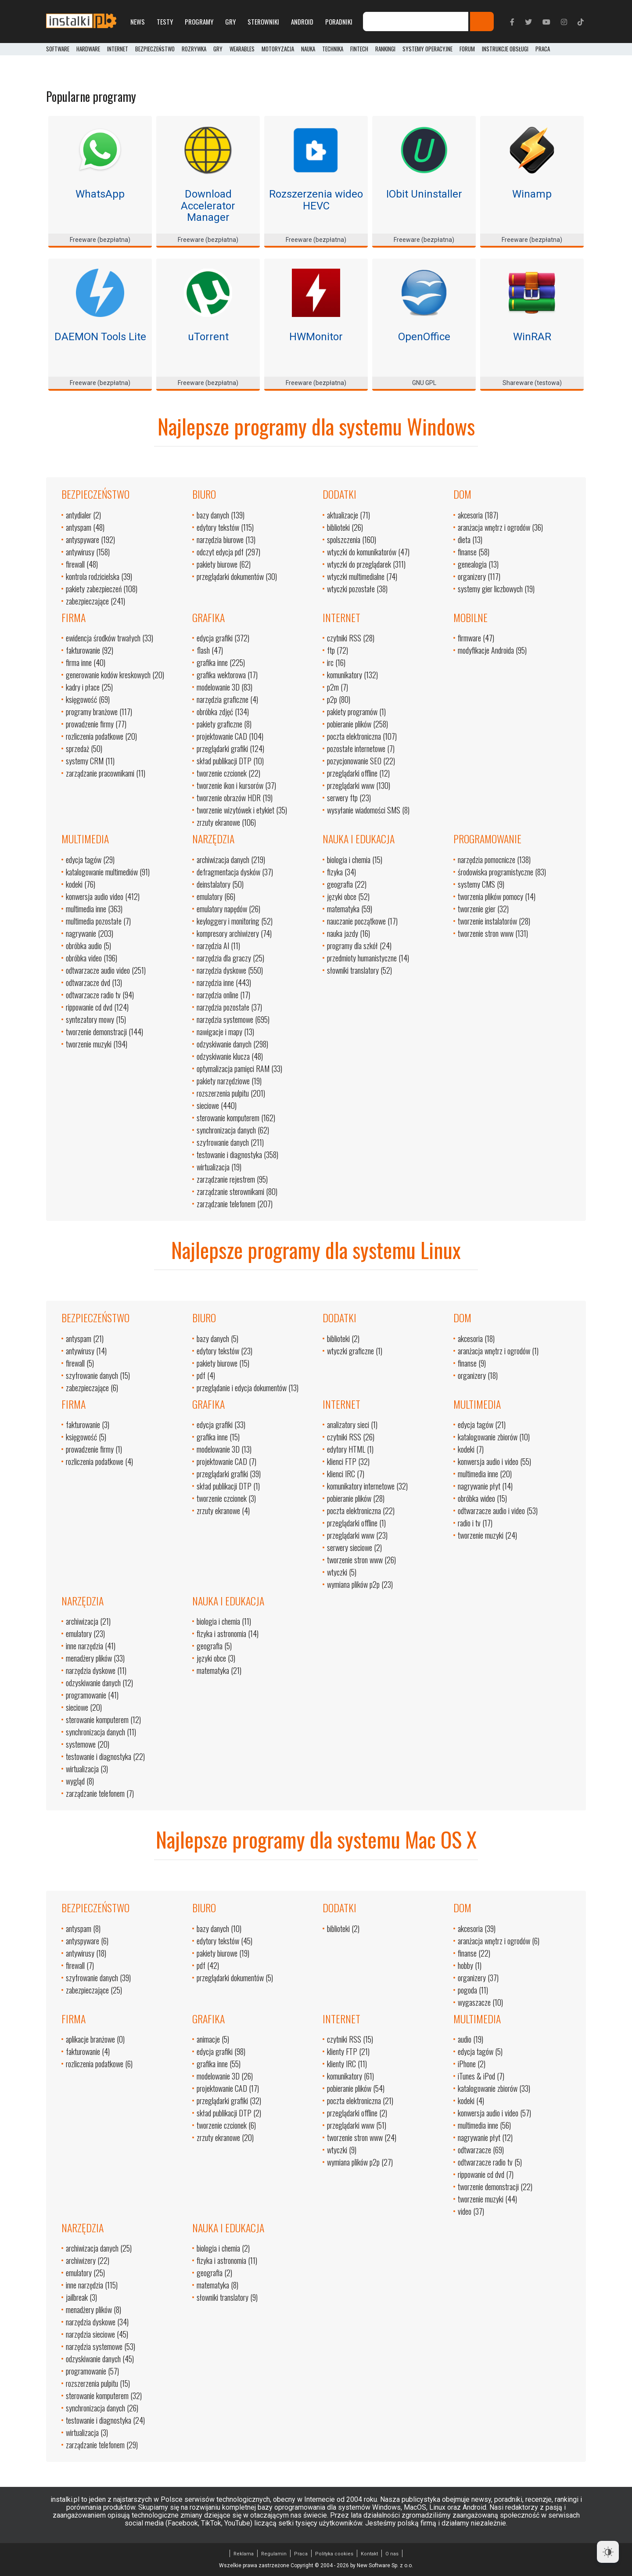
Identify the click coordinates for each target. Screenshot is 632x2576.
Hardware (88, 49)
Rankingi (385, 49)
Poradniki (338, 21)
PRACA (542, 49)
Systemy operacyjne (427, 49)
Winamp (532, 194)
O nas (392, 2554)
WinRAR (532, 337)
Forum (467, 49)
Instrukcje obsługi (505, 49)
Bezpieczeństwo (155, 49)
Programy (199, 21)
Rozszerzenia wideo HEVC (316, 200)
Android (302, 21)
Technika (332, 49)
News (137, 21)
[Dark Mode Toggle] (608, 2552)
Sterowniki (263, 21)
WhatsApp (100, 194)
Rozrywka (194, 49)
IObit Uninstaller (424, 194)
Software (57, 49)
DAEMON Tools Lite (100, 337)
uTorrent (208, 337)
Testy (165, 21)
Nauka (308, 49)
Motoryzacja (278, 49)
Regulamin (274, 2554)
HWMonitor (316, 337)
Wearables (242, 49)
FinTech (359, 49)
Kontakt (369, 2554)
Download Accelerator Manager (208, 205)
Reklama (243, 2554)
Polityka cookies (334, 2554)
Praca (301, 2554)
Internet (117, 49)
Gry (230, 21)
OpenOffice (424, 337)
